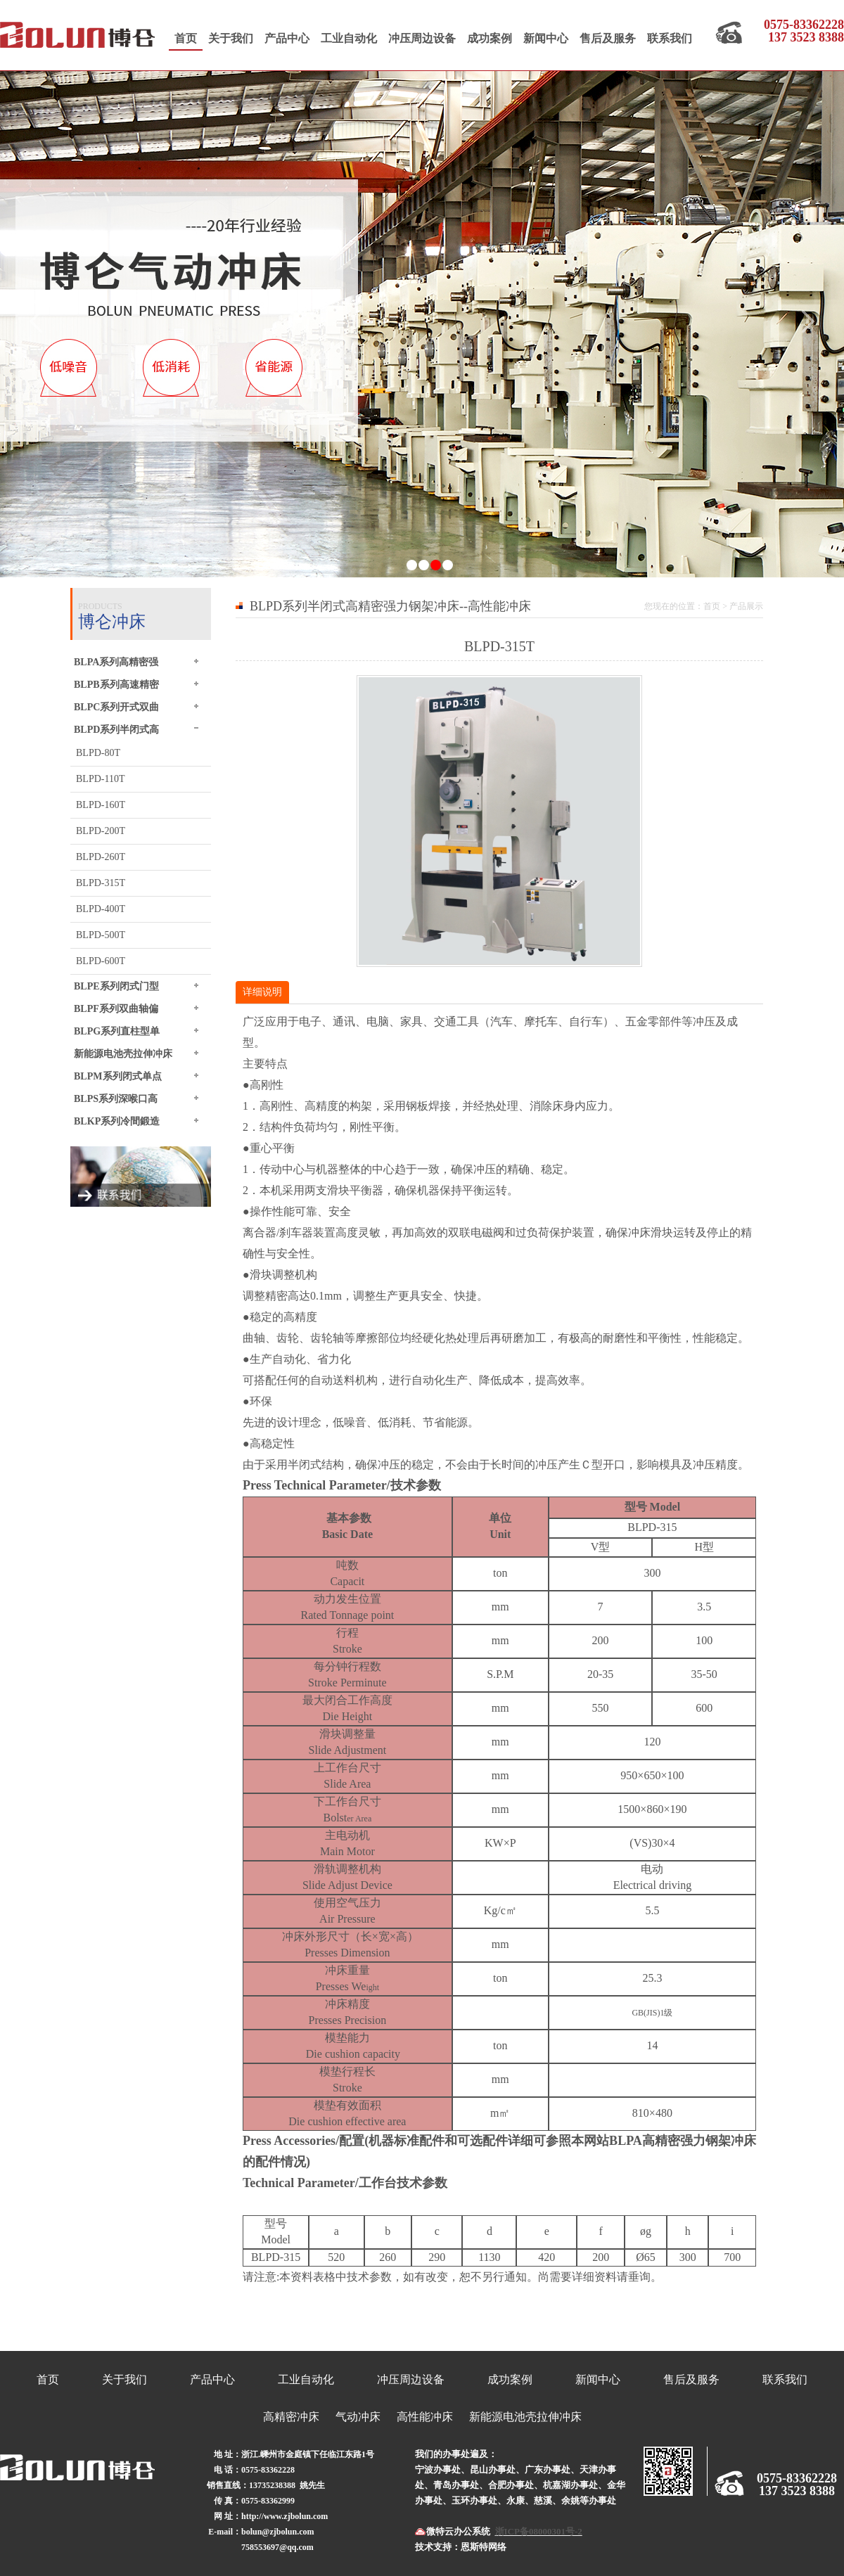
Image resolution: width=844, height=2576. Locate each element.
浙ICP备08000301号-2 (538, 2531)
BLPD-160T (100, 805)
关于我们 (230, 38)
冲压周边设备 (422, 38)
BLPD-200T (100, 831)
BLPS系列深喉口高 (116, 1098)
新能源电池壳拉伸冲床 (123, 1053)
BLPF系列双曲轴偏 (116, 1008)
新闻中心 (545, 38)
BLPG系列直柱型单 (117, 1031)
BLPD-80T (98, 753)
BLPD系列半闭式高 (116, 729)
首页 (185, 38)
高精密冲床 (291, 2417)
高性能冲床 (425, 2417)
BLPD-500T (100, 935)
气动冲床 (358, 2417)
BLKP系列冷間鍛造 (117, 1121)
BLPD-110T (100, 779)
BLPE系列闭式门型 (116, 986)
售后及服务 (608, 38)
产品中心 (286, 38)
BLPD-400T (100, 909)
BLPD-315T (100, 883)
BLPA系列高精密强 (116, 661)
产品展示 (746, 606)
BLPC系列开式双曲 (116, 706)
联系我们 (669, 38)
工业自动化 (349, 38)
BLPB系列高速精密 (116, 684)
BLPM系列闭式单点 (118, 1076)
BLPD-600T (100, 961)
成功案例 (489, 38)
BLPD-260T (100, 857)
